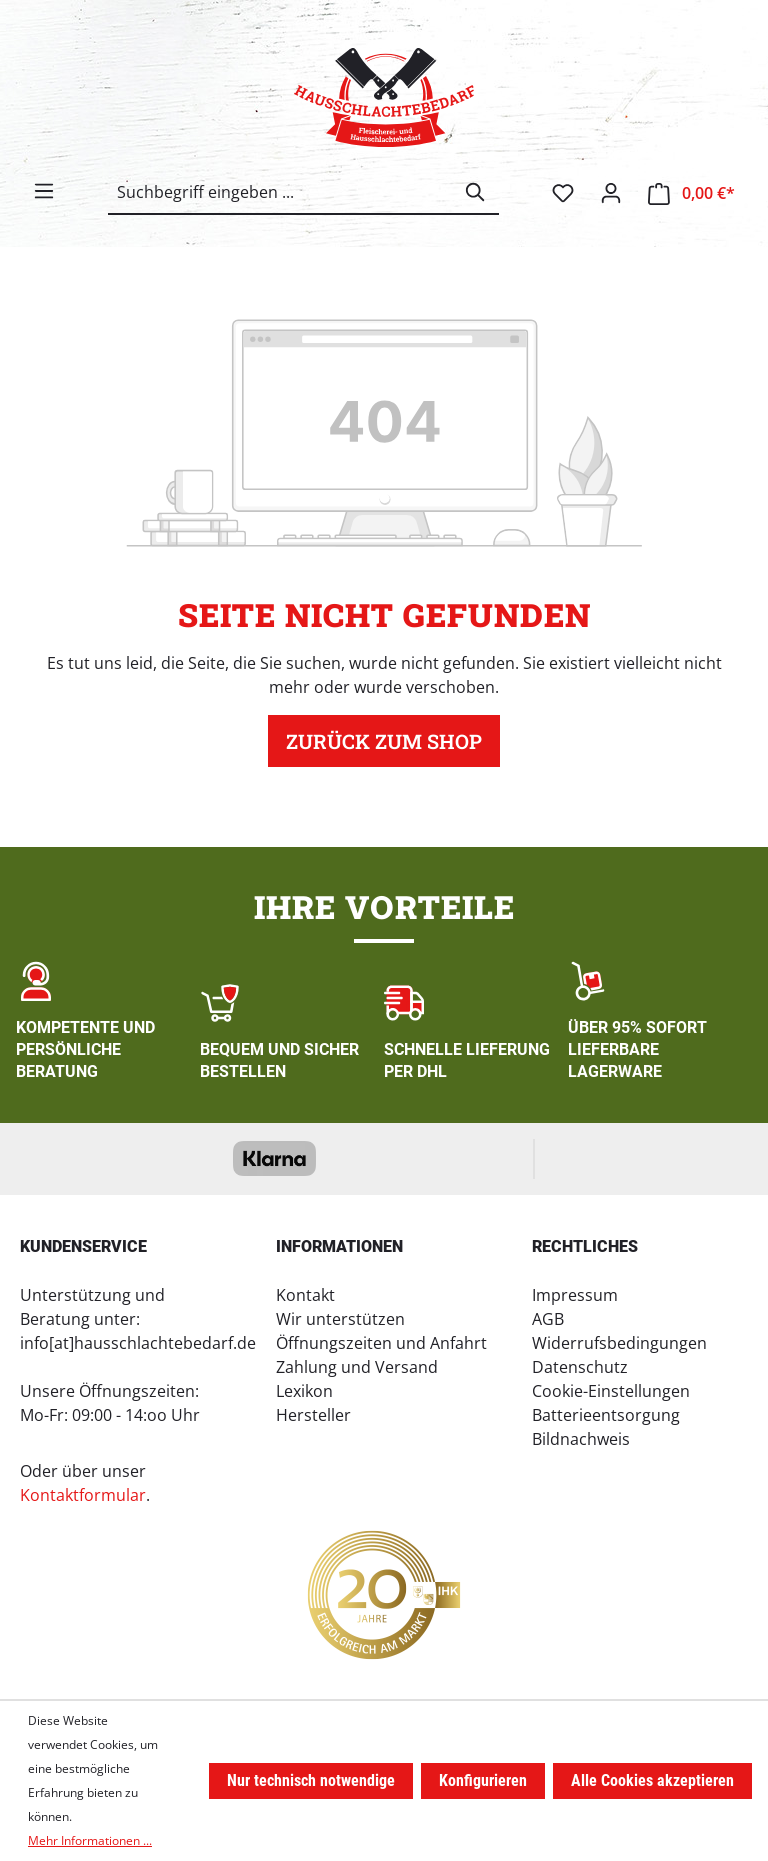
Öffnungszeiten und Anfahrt (381, 1343)
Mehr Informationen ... (90, 1840)
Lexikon (304, 1391)
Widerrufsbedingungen (619, 1343)
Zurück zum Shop (384, 741)
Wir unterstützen (340, 1319)
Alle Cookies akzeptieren (652, 1780)
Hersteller (313, 1415)
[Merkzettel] (563, 193)
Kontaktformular (83, 1495)
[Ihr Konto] (611, 193)
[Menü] (44, 191)
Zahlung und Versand (357, 1367)
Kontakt (305, 1295)
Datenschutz (580, 1367)
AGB (548, 1319)
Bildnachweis (581, 1439)
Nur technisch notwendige (311, 1780)
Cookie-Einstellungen (611, 1391)
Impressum (575, 1295)
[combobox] (281, 192)
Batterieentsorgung (606, 1415)
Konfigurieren (483, 1780)
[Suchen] (476, 192)
